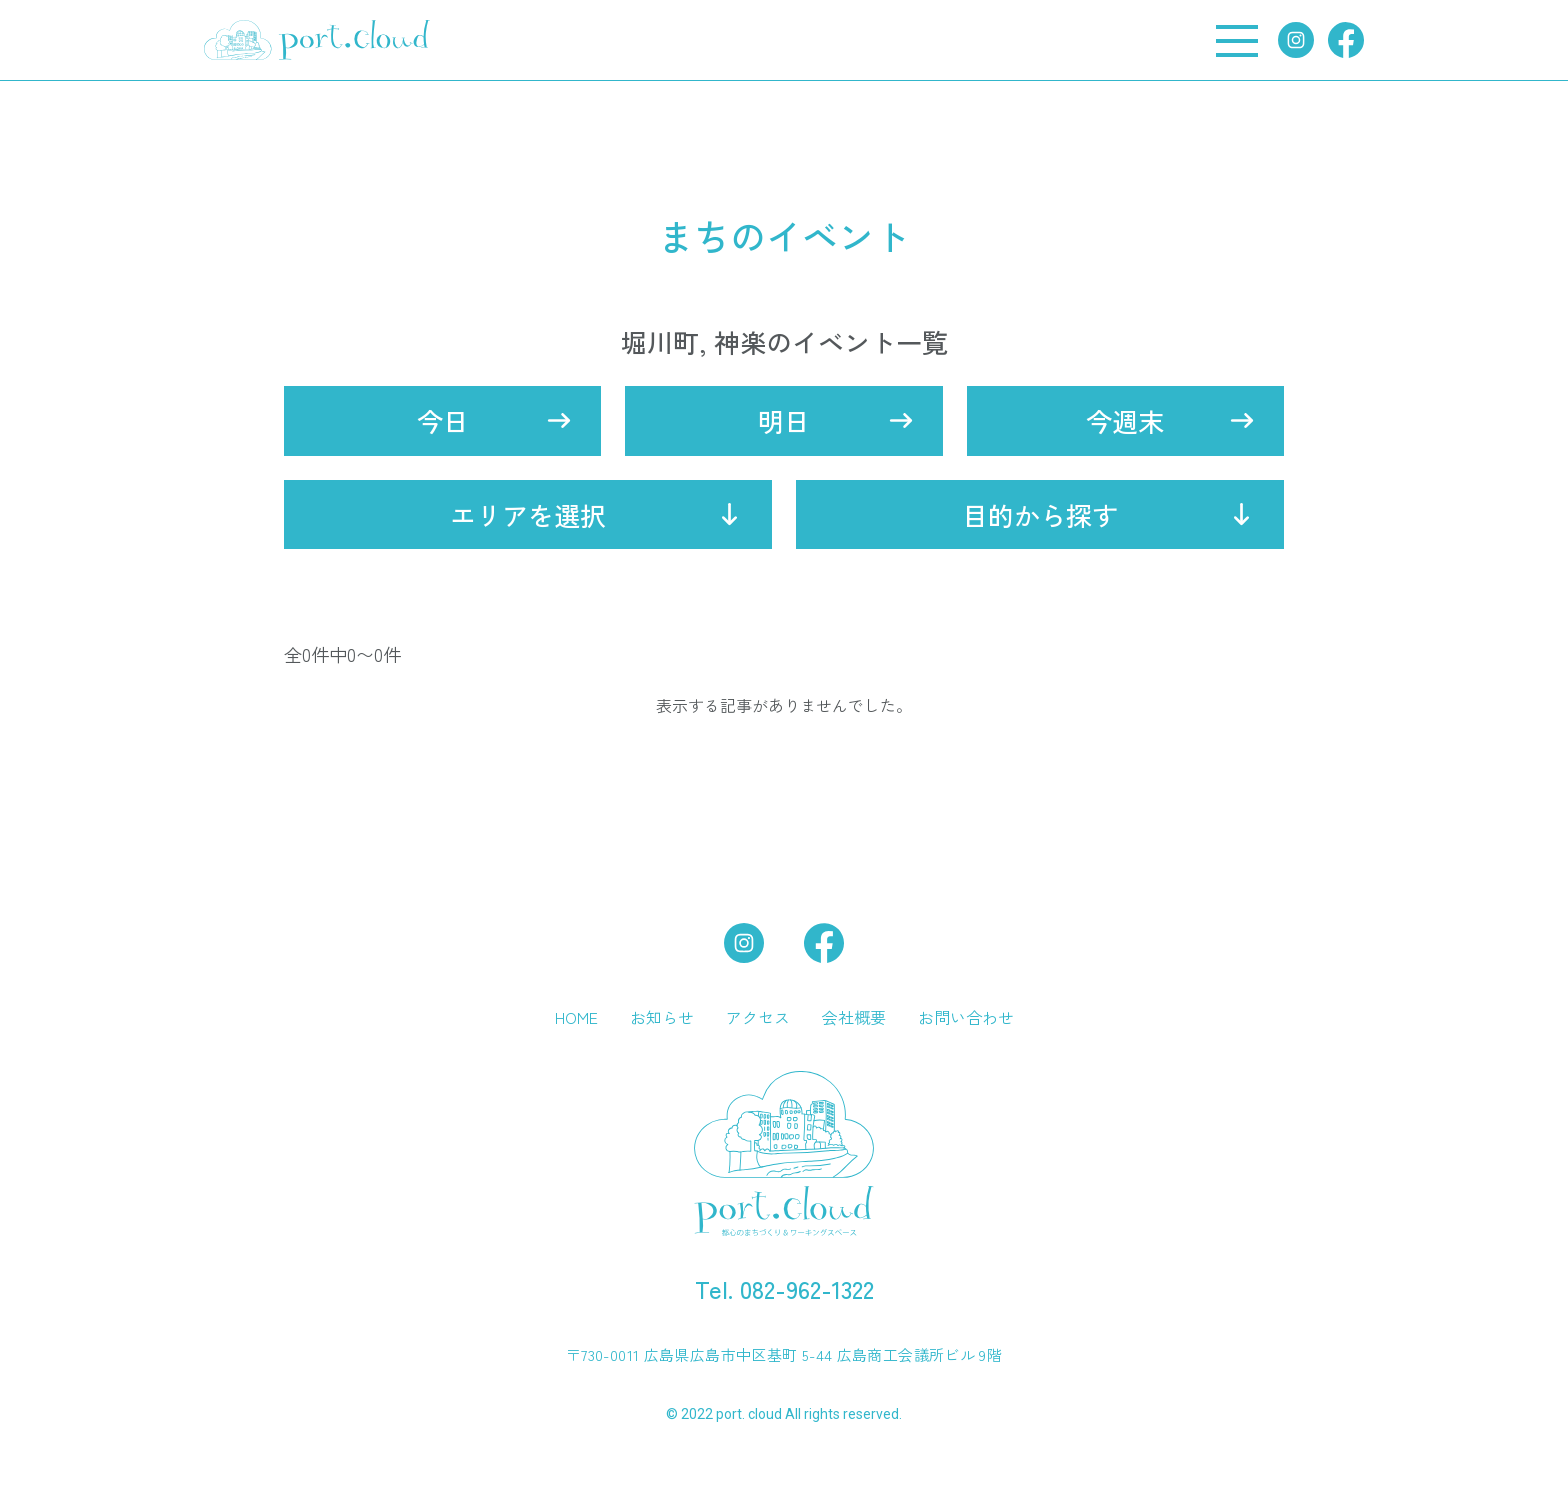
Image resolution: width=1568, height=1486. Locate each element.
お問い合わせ (966, 1017)
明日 (784, 420)
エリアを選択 (528, 514)
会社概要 (854, 1017)
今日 (443, 420)
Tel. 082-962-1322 (784, 1288)
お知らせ (662, 1017)
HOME (576, 1017)
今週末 (1125, 420)
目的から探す (1040, 514)
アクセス (758, 1017)
